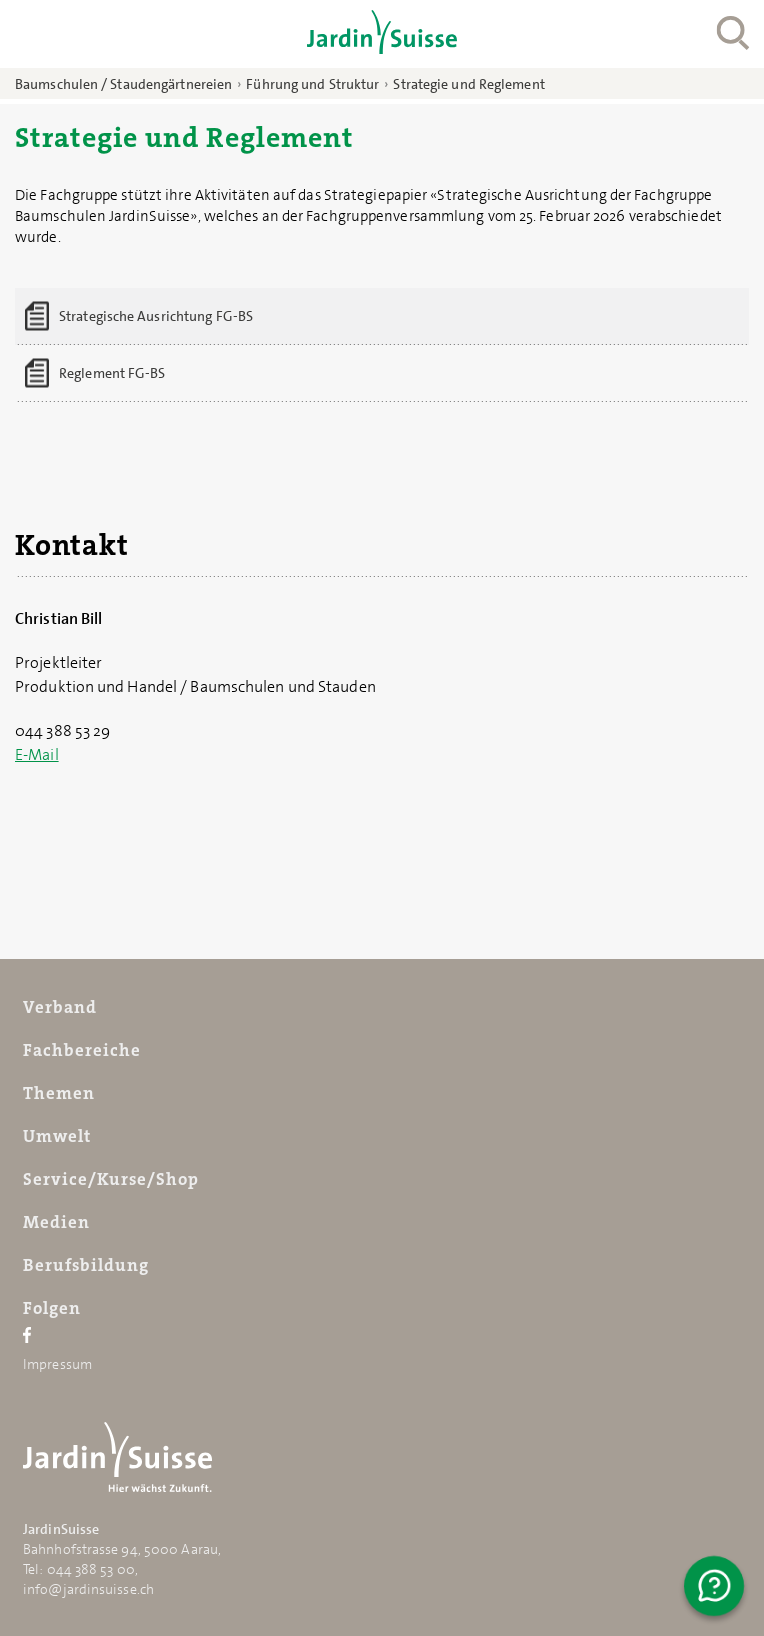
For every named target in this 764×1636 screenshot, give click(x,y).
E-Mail (37, 754)
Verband (60, 1007)
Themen (59, 1093)
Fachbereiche (82, 1050)
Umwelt (57, 1136)
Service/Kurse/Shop (111, 1179)
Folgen (52, 1308)
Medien (56, 1222)
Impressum (57, 1364)
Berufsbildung (86, 1265)
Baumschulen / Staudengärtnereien (123, 84)
